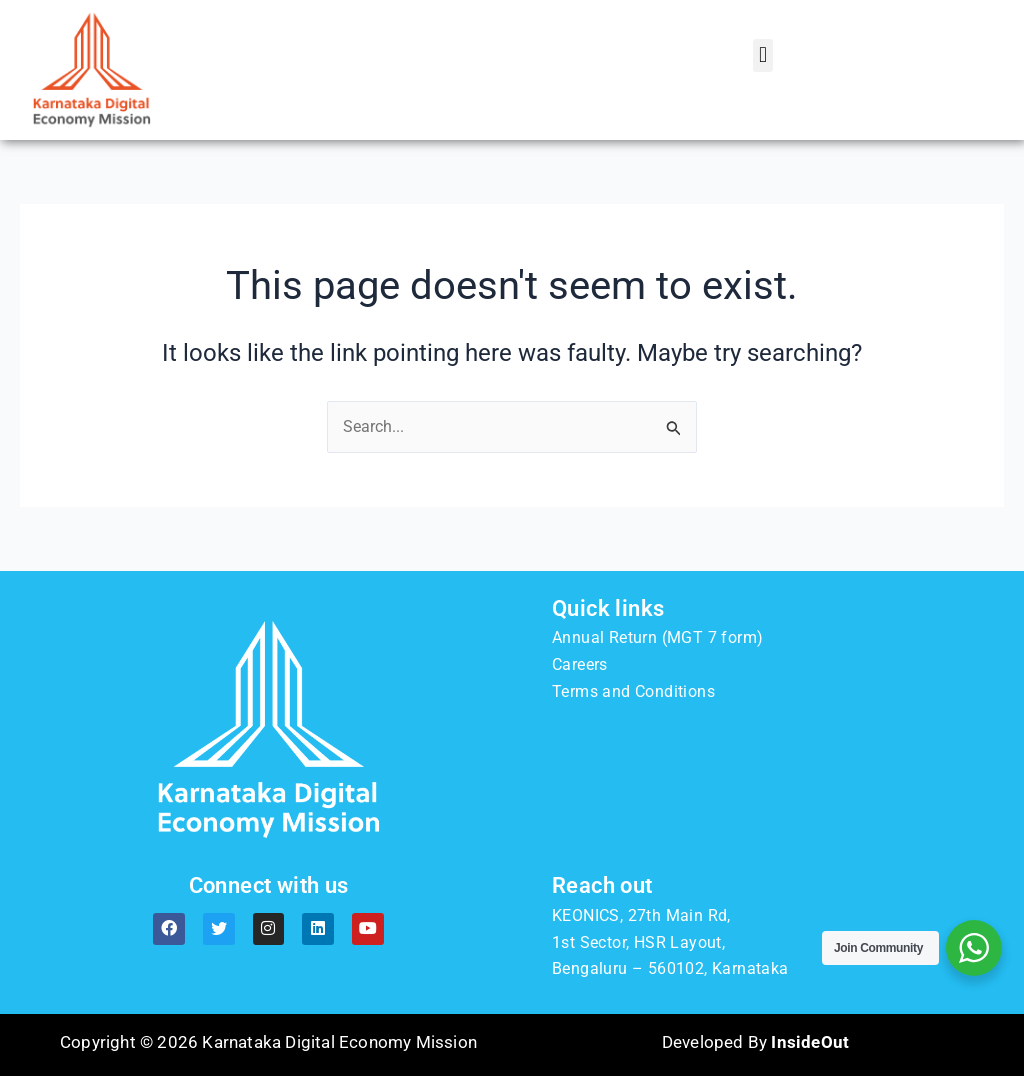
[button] (762, 55)
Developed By (755, 1042)
